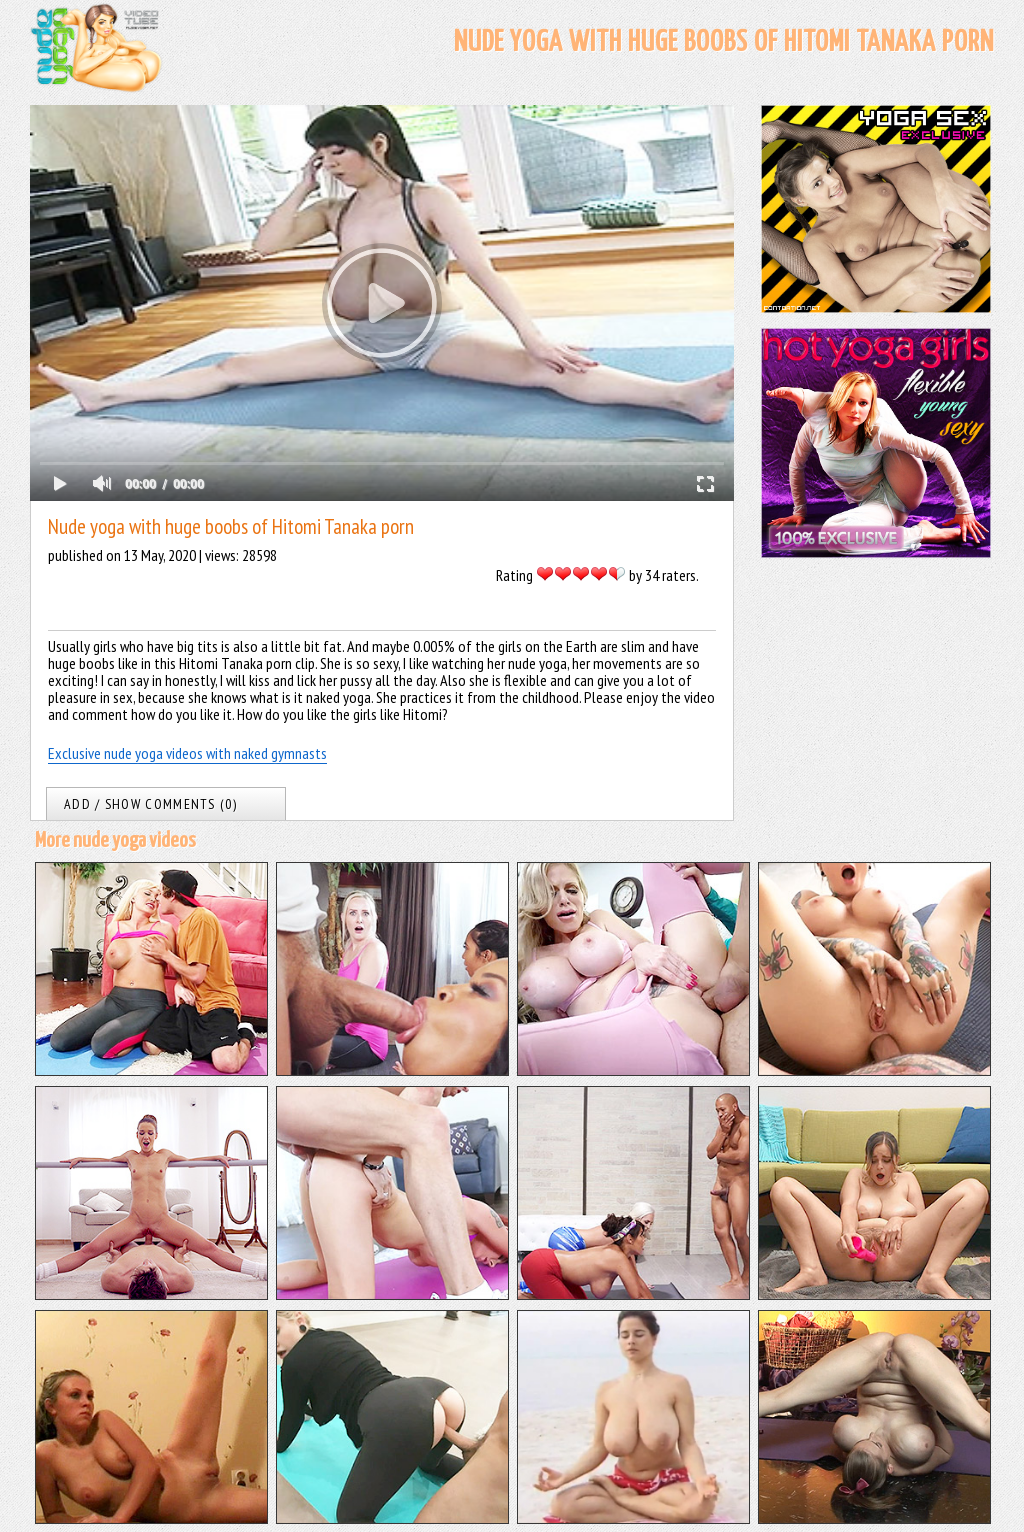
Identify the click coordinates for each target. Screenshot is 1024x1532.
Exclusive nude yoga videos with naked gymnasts (187, 753)
